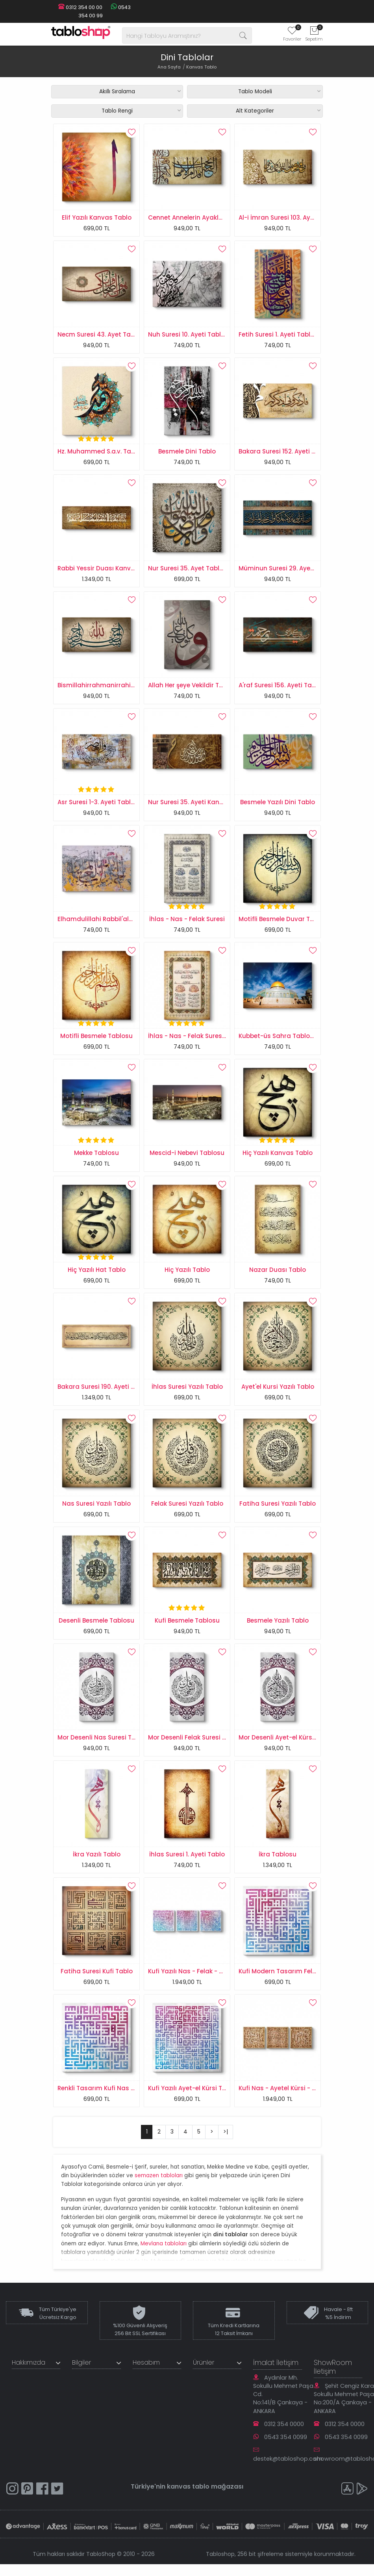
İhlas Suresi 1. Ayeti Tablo (187, 1854)
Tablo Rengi (117, 111)
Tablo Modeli (255, 91)
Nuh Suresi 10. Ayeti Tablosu (190, 334)
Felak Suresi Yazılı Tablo (187, 1503)
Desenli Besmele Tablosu (96, 1620)
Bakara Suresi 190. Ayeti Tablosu (106, 1386)
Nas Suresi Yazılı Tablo (96, 1503)
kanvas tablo (188, 2486)
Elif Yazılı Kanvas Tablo (96, 217)
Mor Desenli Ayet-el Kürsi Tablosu (289, 1737)
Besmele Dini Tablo (187, 451)
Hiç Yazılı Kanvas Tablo (278, 1153)
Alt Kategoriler (255, 111)
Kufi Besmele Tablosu (187, 1620)
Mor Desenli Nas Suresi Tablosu (105, 1737)
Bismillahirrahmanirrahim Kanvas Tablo (119, 685)
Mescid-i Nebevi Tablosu (187, 1153)
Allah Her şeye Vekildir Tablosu (194, 685)
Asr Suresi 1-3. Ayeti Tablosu (99, 802)
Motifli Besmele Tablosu (96, 1036)
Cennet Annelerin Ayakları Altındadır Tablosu (216, 217)
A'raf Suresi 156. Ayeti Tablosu (284, 685)
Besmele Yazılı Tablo (278, 1620)
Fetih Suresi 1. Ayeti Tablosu (280, 334)
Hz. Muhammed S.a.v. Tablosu (102, 451)
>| (225, 2132)
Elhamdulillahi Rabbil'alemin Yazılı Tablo (118, 919)
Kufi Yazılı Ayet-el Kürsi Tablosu (195, 2088)
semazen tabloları (159, 2175)
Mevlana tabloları (164, 2243)
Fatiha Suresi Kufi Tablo (97, 1971)
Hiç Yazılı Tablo (187, 1270)
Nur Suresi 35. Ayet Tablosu (189, 568)
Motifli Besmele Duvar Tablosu (285, 919)
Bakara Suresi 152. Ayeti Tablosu (287, 451)
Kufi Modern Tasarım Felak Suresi (289, 1971)
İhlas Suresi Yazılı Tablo (187, 1386)
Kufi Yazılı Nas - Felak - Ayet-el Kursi (202, 1971)
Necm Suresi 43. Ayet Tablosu (102, 334)
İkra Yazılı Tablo (96, 1854)
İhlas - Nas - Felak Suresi (187, 919)
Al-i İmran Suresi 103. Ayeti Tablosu (291, 217)
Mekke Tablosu (96, 1153)
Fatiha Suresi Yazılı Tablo (277, 1503)
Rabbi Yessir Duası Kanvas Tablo (107, 568)
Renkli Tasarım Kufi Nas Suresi (103, 2088)
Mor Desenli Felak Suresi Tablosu (197, 1737)
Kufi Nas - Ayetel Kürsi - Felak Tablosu (296, 2088)
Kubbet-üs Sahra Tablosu (278, 1036)
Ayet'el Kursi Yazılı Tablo (277, 1386)
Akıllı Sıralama (117, 91)
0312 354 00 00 (80, 7)
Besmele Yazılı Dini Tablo (277, 802)
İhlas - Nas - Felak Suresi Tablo (195, 1036)
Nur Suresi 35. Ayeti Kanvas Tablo (199, 802)
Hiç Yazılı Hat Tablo (97, 1270)
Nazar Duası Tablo (277, 1270)
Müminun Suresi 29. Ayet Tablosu (289, 568)
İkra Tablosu (277, 1854)
